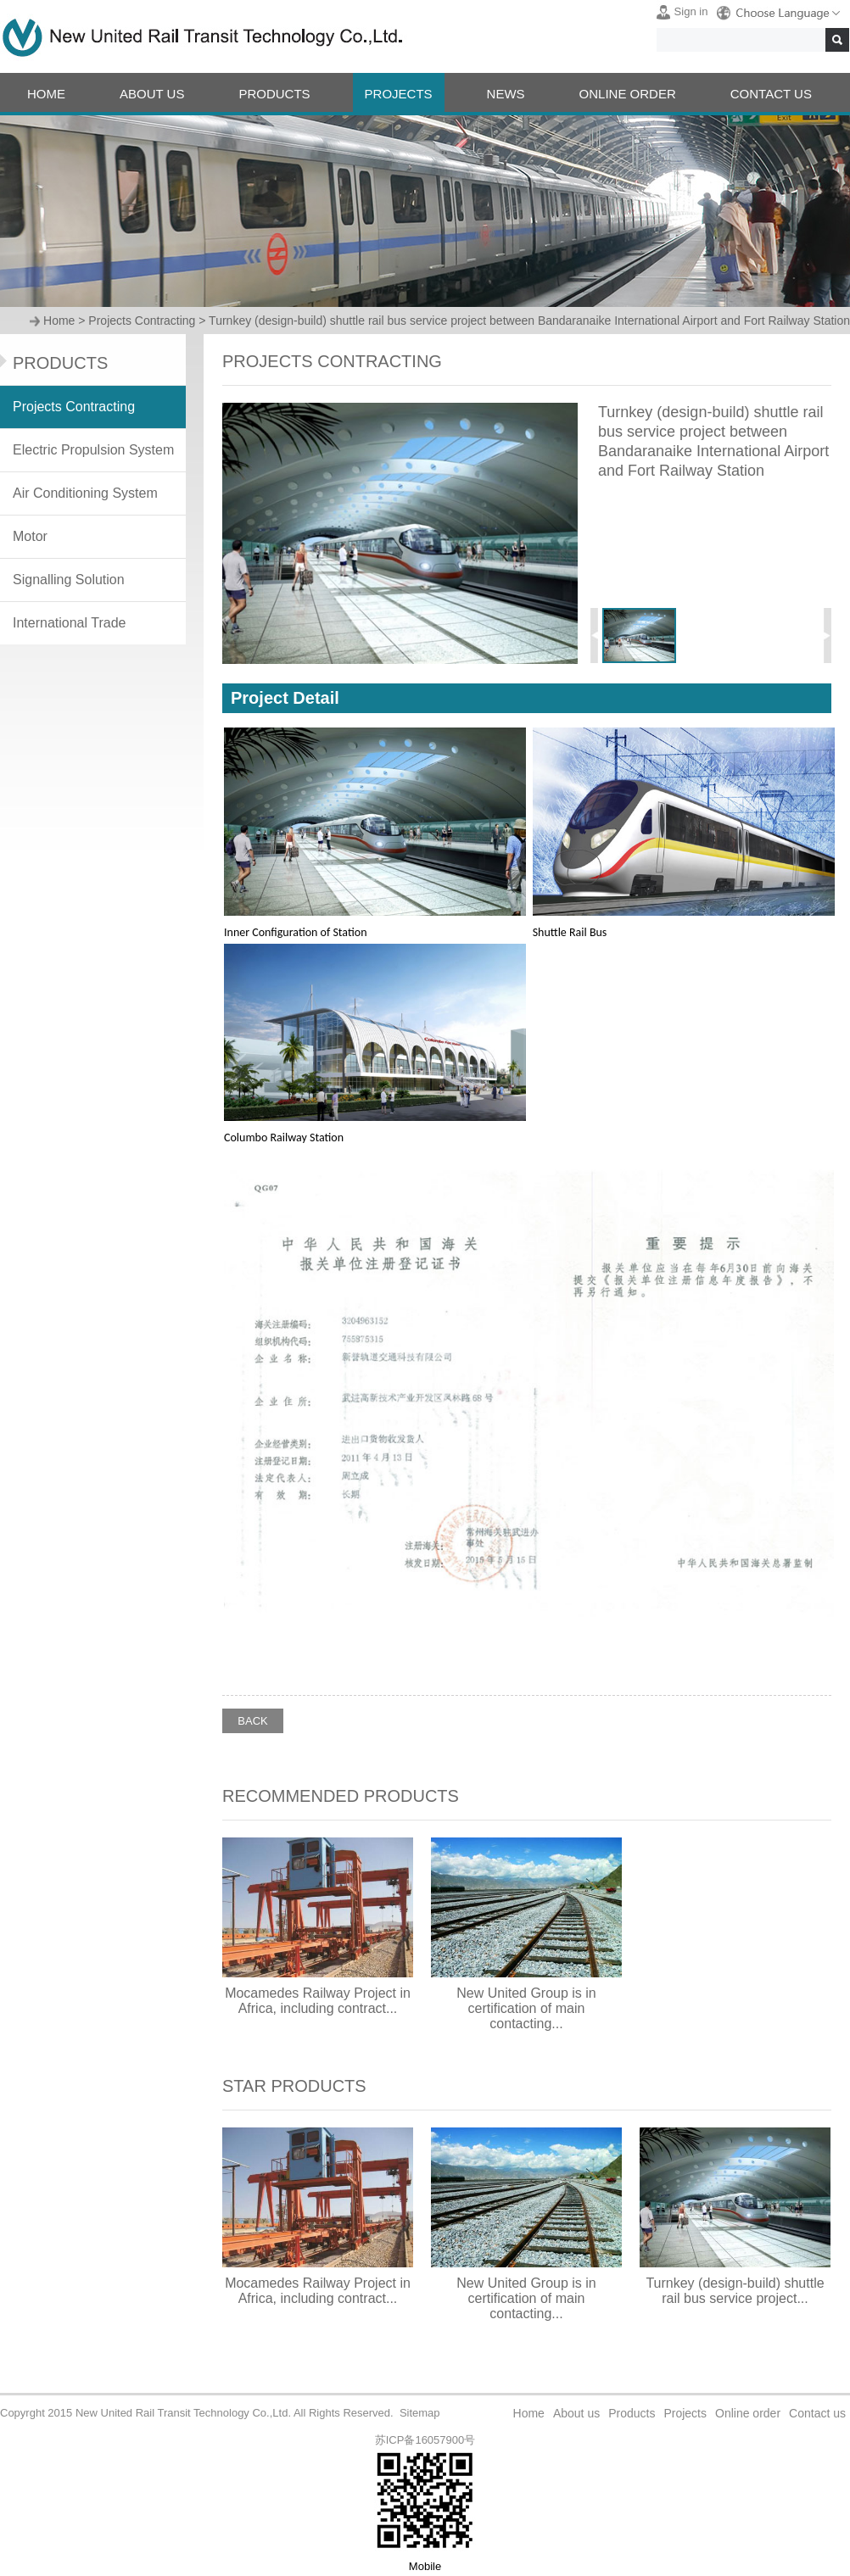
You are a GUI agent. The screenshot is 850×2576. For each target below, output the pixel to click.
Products (631, 2413)
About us (576, 2413)
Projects (685, 2413)
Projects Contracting (141, 320)
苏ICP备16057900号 (425, 2440)
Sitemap (420, 2412)
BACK (252, 1721)
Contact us (817, 2413)
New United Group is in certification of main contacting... (526, 2008)
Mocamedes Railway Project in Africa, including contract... (318, 2001)
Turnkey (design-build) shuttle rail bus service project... (735, 2291)
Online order (747, 2413)
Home (59, 320)
